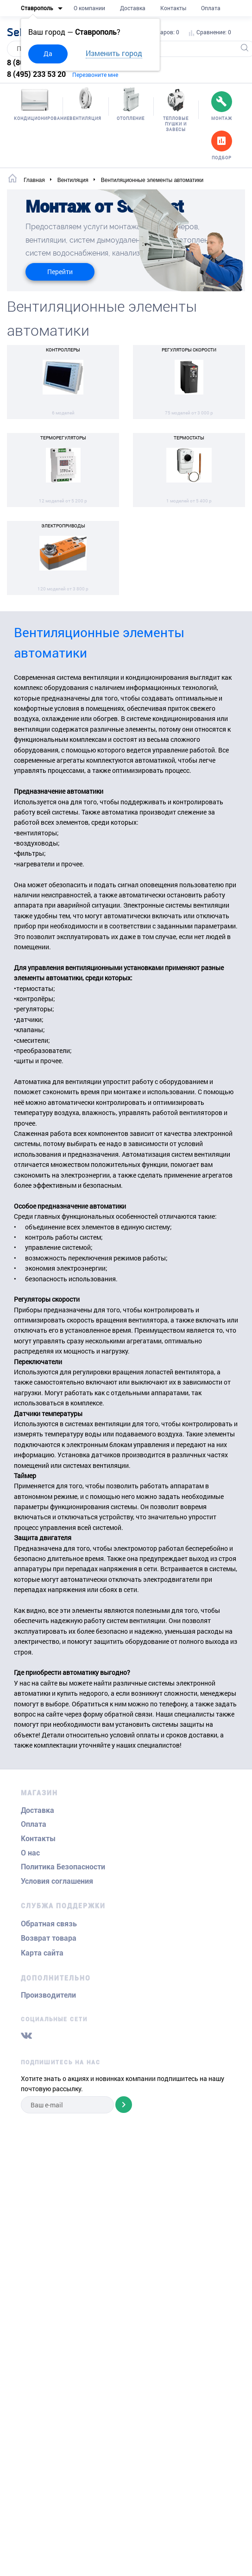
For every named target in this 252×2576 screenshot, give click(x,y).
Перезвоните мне (95, 74)
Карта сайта (42, 1953)
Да (48, 53)
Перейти (60, 271)
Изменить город (114, 53)
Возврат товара (48, 1938)
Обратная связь (49, 1923)
